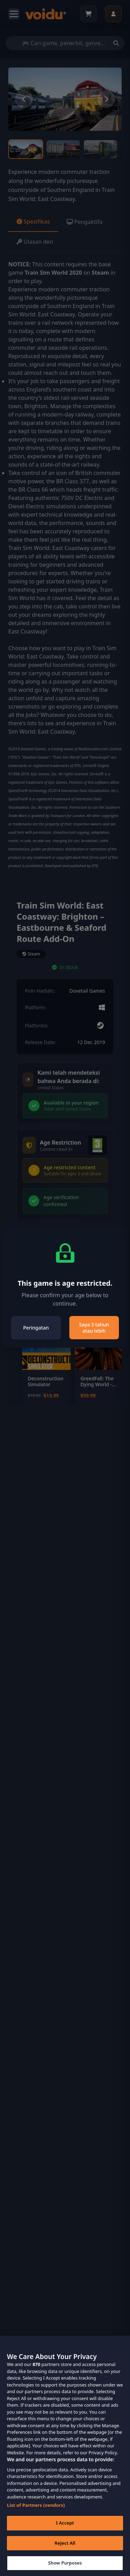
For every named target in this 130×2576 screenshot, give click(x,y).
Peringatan (36, 1327)
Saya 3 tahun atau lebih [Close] (94, 1327)
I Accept (65, 2533)
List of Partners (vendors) (36, 2516)
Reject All (65, 2554)
